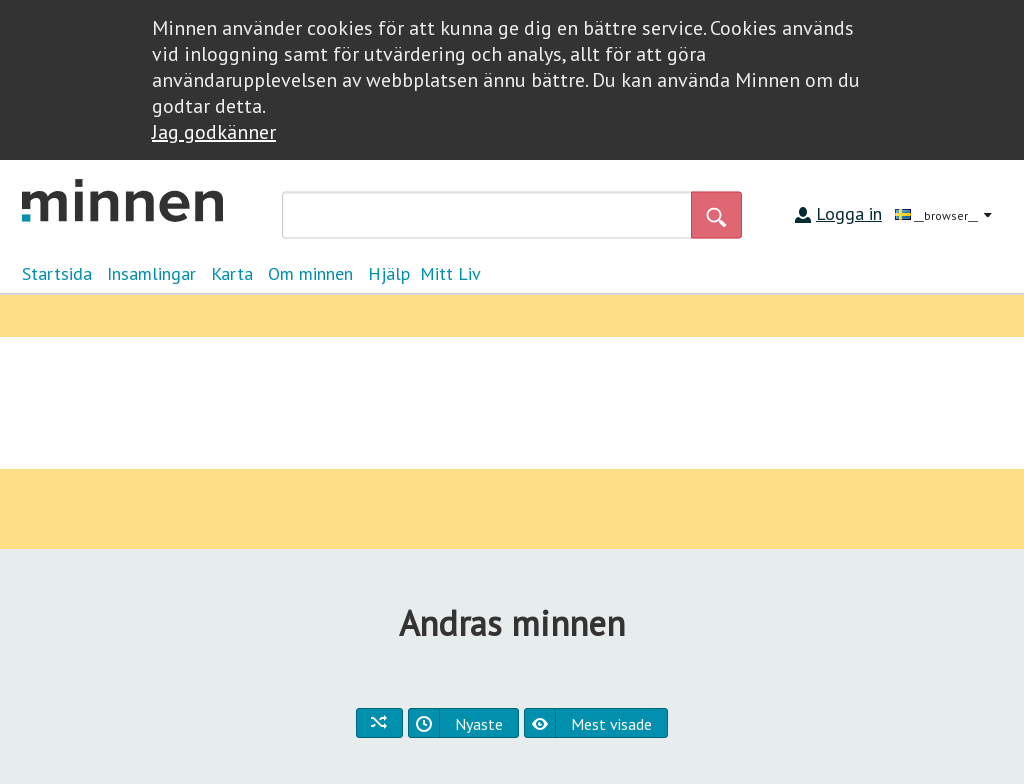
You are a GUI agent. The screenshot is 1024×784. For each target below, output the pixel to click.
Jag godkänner (214, 132)
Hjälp (389, 273)
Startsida (57, 273)
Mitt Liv (450, 273)
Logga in (849, 213)
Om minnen (310, 273)
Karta (232, 273)
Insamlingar (151, 273)
